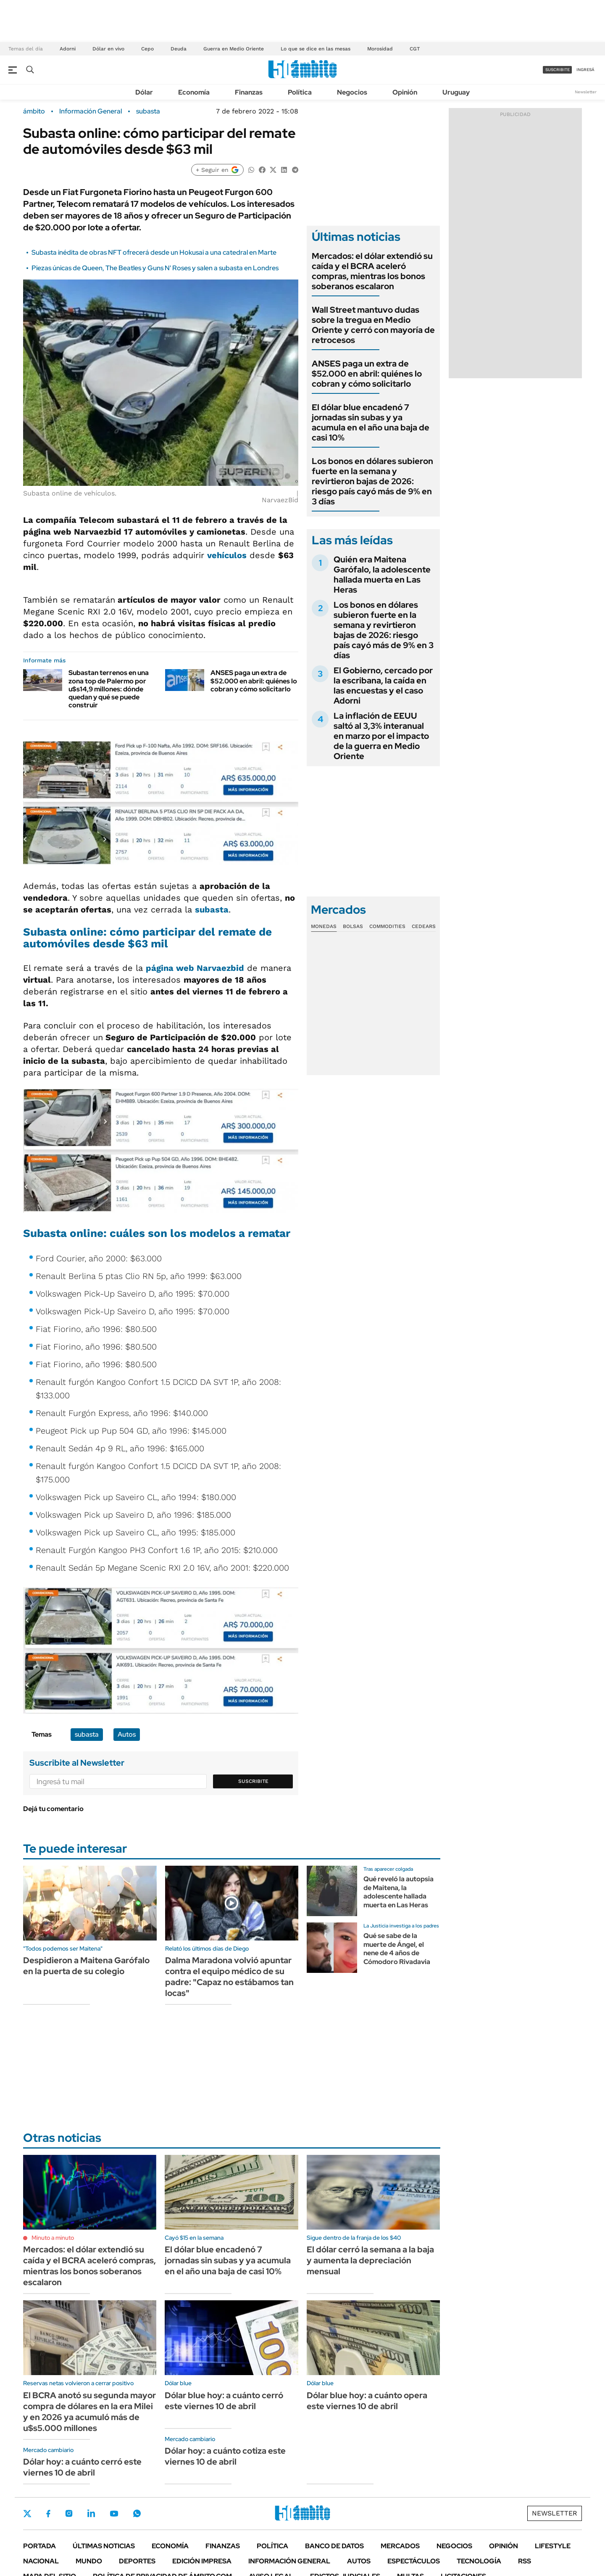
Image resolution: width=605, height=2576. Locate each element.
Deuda (179, 49)
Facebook (48, 2513)
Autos (127, 1734)
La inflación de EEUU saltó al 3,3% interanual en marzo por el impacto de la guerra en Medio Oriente (381, 736)
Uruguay (456, 92)
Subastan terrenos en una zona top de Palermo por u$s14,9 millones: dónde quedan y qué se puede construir (108, 688)
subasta (148, 111)
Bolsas (353, 926)
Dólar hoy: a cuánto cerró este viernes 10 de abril (82, 2467)
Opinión (404, 92)
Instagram (69, 2513)
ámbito (34, 111)
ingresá (585, 69)
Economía (194, 92)
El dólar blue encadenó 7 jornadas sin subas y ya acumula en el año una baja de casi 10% (370, 422)
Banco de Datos (334, 2546)
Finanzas (249, 92)
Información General (90, 111)
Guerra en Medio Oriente (233, 49)
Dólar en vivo (108, 49)
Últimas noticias (104, 2546)
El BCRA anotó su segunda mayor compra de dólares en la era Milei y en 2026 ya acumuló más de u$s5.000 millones (89, 2412)
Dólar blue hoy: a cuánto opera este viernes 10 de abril (367, 2401)
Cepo (147, 49)
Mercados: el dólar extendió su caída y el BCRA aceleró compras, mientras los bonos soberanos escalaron (372, 271)
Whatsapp (137, 2513)
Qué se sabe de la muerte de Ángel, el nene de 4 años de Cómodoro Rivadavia (396, 1948)
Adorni (68, 49)
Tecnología (479, 2561)
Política (300, 92)
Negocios (352, 92)
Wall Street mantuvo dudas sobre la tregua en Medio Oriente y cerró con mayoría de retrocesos (373, 324)
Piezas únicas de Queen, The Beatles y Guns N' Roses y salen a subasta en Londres (155, 268)
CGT (415, 49)
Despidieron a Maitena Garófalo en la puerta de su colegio (86, 1966)
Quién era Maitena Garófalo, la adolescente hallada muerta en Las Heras (382, 574)
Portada (39, 2546)
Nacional (41, 2561)
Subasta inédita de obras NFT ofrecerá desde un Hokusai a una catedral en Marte (154, 252)
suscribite (557, 69)
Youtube (114, 2513)
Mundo (89, 2561)
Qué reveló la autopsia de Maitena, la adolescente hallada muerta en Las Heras (398, 1892)
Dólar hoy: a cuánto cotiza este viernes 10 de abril (225, 2456)
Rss (524, 2561)
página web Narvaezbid (195, 968)
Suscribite (253, 1781)
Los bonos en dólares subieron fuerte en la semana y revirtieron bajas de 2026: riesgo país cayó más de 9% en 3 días (372, 481)
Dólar (144, 92)
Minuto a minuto (53, 2237)
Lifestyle (553, 2546)
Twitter (27, 2513)
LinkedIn (91, 2513)
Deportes (137, 2561)
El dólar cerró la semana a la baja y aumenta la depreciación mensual (370, 2260)
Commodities (387, 926)
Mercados (400, 2546)
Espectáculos (413, 2561)
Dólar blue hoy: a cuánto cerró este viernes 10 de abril (224, 2401)
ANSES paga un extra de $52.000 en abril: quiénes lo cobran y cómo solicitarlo (253, 680)
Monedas (324, 926)
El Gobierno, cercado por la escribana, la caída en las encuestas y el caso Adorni (383, 685)
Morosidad (380, 49)
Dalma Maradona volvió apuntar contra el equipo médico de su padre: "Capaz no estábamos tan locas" (229, 1977)
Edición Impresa (201, 2561)
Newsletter (586, 92)
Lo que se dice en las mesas (315, 49)
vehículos (227, 555)
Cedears (424, 926)
